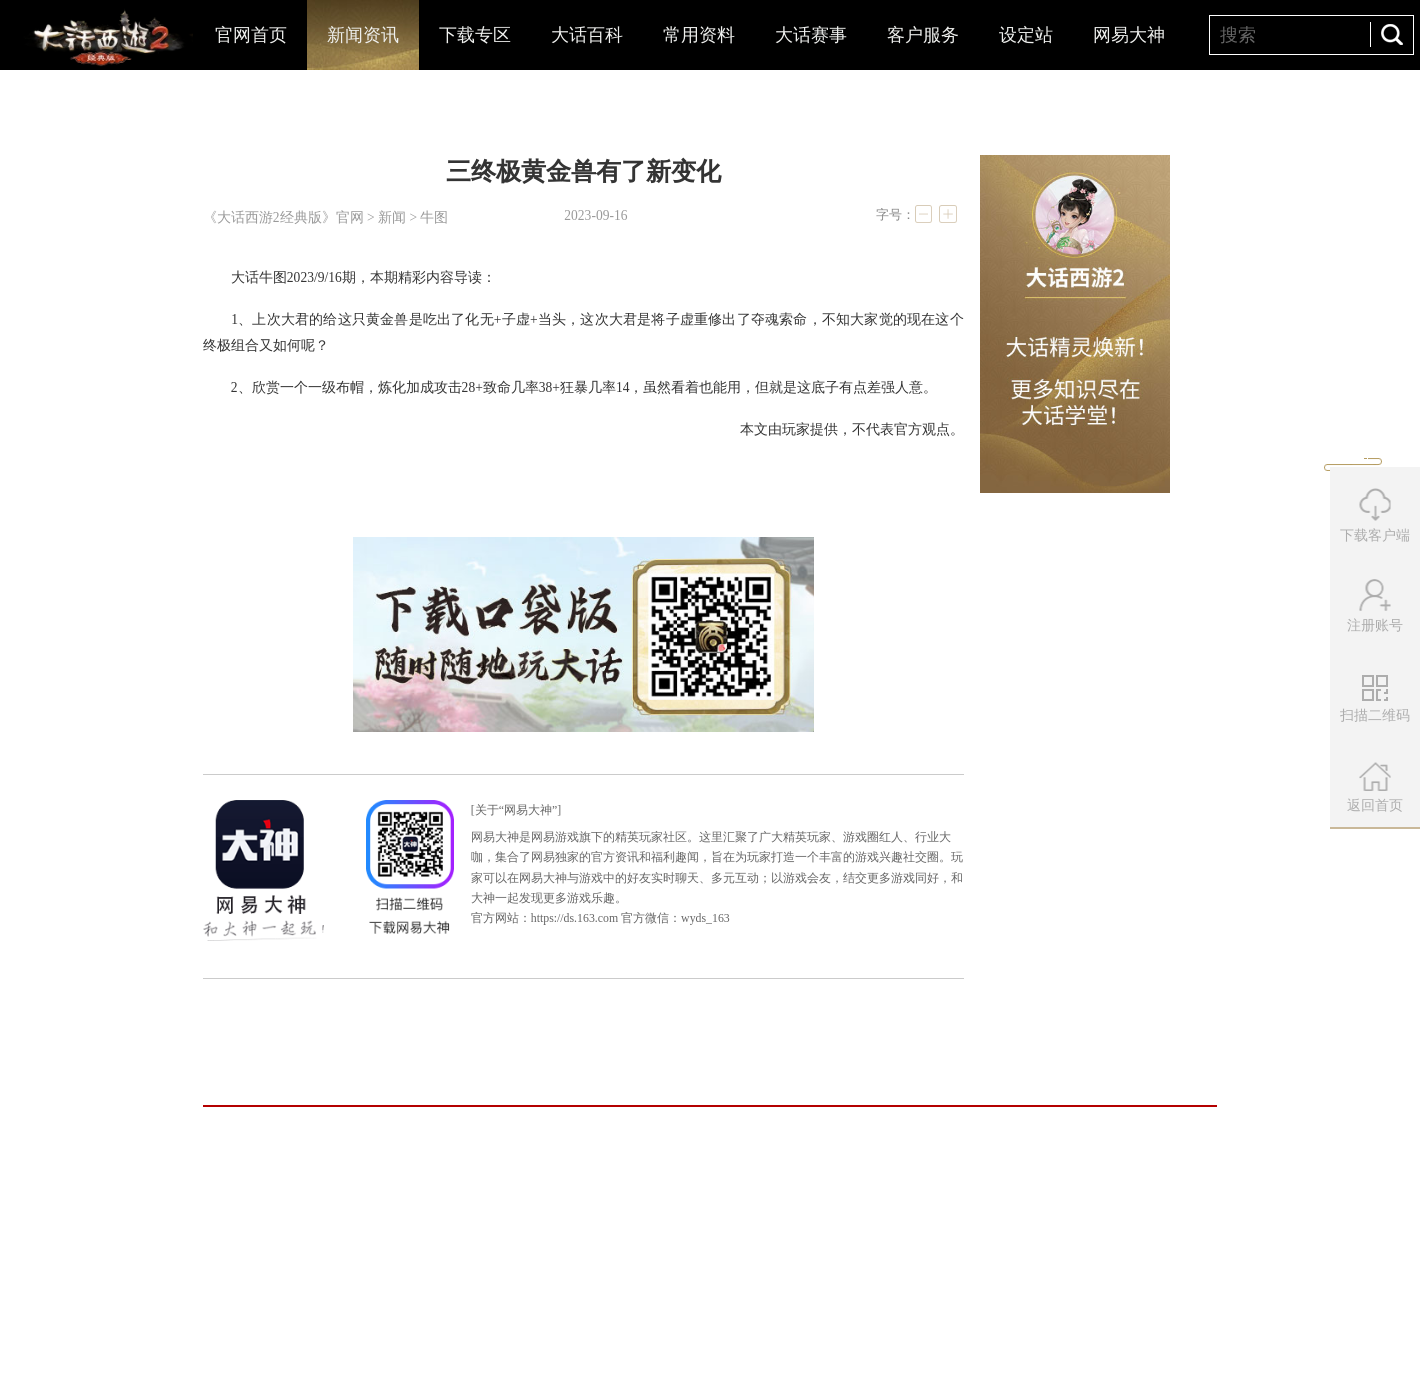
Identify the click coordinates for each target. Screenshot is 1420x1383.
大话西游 (105, 40)
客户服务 (923, 35)
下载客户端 (1375, 515)
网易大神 (1129, 35)
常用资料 (699, 35)
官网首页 (251, 35)
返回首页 (1375, 787)
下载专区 (475, 35)
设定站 (1026, 35)
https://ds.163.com (574, 918)
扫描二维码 (1377, 706)
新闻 (392, 217)
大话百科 (587, 35)
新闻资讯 (363, 35)
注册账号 (1375, 606)
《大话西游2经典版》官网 (283, 217)
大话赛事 (811, 35)
